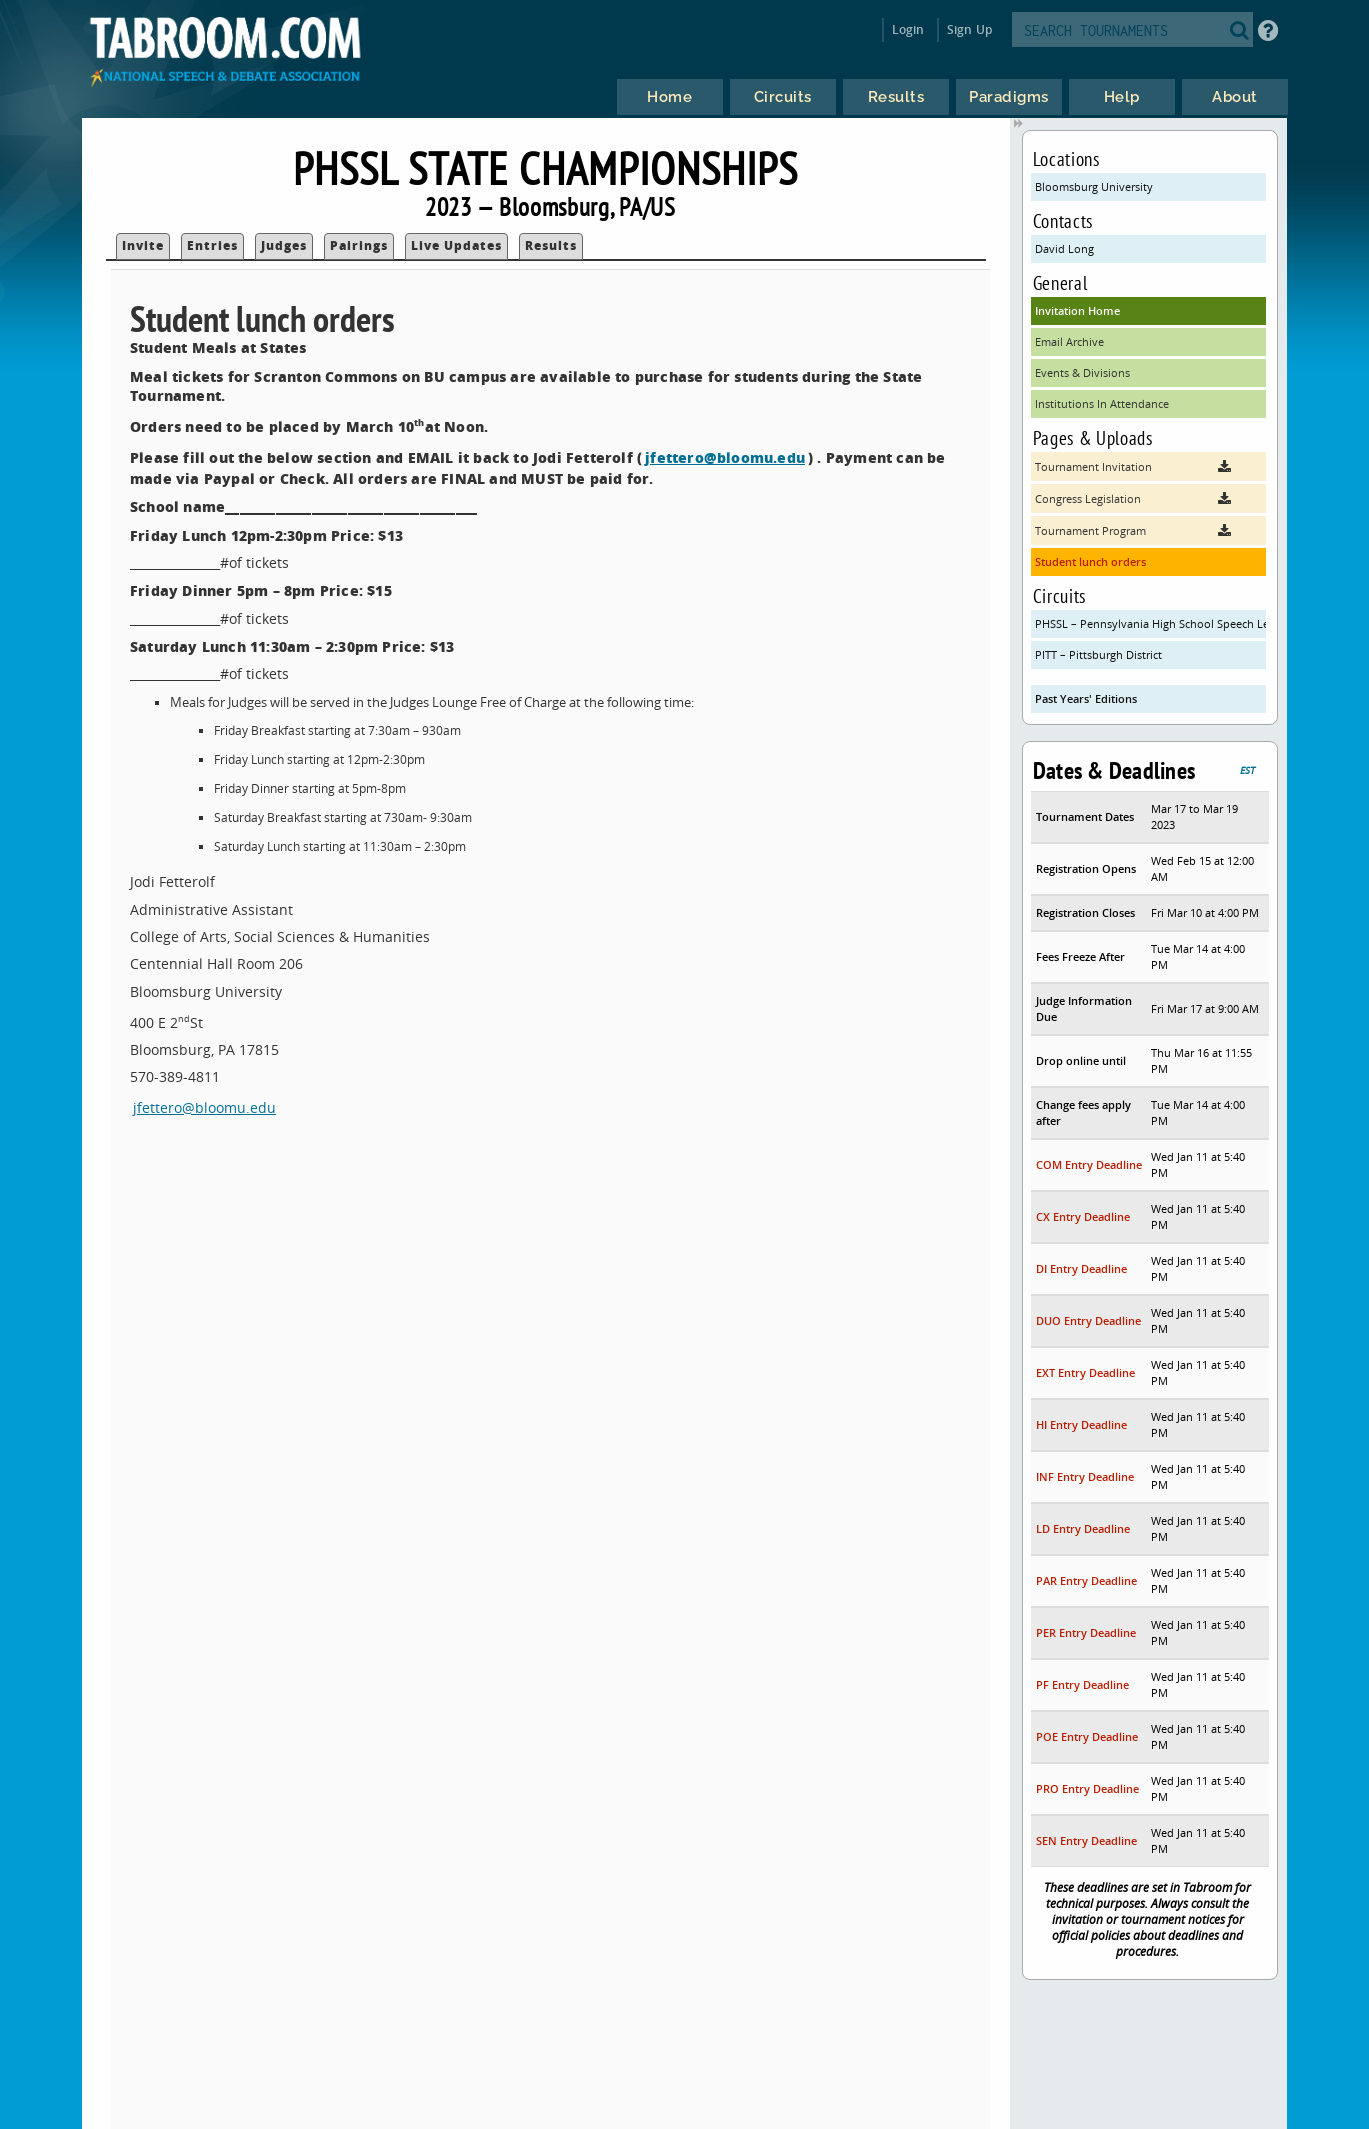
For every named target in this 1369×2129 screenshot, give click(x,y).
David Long (1064, 248)
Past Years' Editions (1086, 698)
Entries (212, 245)
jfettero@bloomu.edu (725, 457)
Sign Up (969, 29)
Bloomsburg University (1094, 186)
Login (908, 29)
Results (551, 245)
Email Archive (1069, 341)
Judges (284, 245)
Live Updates (456, 245)
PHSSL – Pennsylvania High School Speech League (1150, 623)
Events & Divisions (1082, 372)
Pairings (359, 245)
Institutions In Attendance (1102, 403)
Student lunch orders (1090, 561)
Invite (143, 245)
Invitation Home (1077, 310)
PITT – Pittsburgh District (1098, 654)
